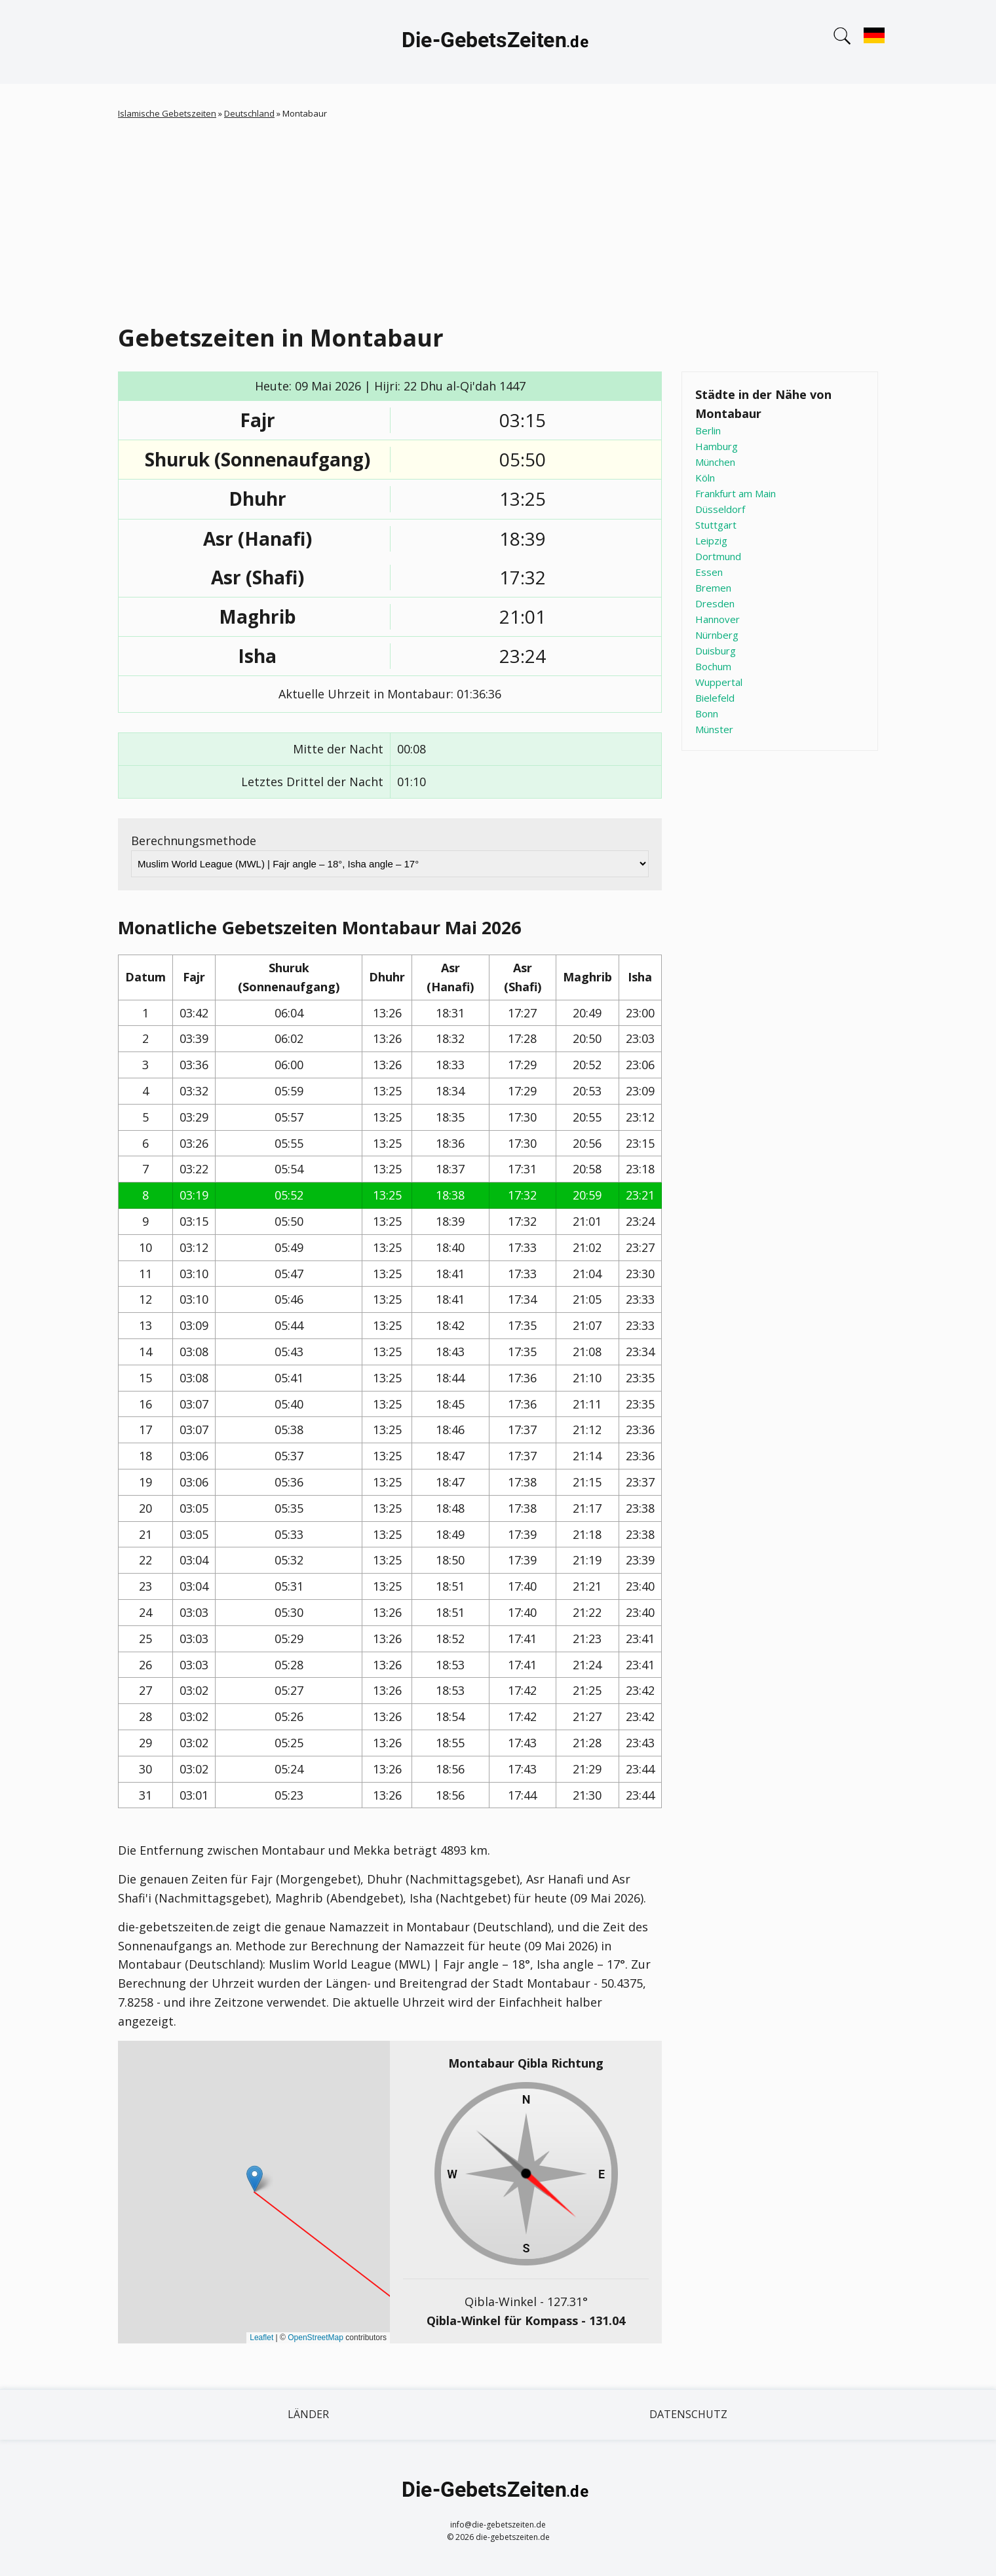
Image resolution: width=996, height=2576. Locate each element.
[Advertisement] (498, 219)
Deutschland (249, 113)
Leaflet (261, 2337)
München (715, 461)
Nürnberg (716, 634)
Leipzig (711, 540)
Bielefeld (715, 697)
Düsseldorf (720, 509)
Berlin (708, 430)
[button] (254, 2178)
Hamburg (716, 446)
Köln (705, 477)
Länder (308, 2414)
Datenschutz (688, 2414)
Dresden (715, 603)
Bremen (713, 587)
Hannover (717, 619)
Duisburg (715, 650)
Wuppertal (718, 682)
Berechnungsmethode (193, 840)
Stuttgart (716, 524)
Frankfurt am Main (735, 493)
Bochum (713, 666)
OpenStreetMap (315, 2337)
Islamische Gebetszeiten (167, 113)
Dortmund (718, 556)
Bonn (706, 713)
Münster (714, 729)
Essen (709, 571)
